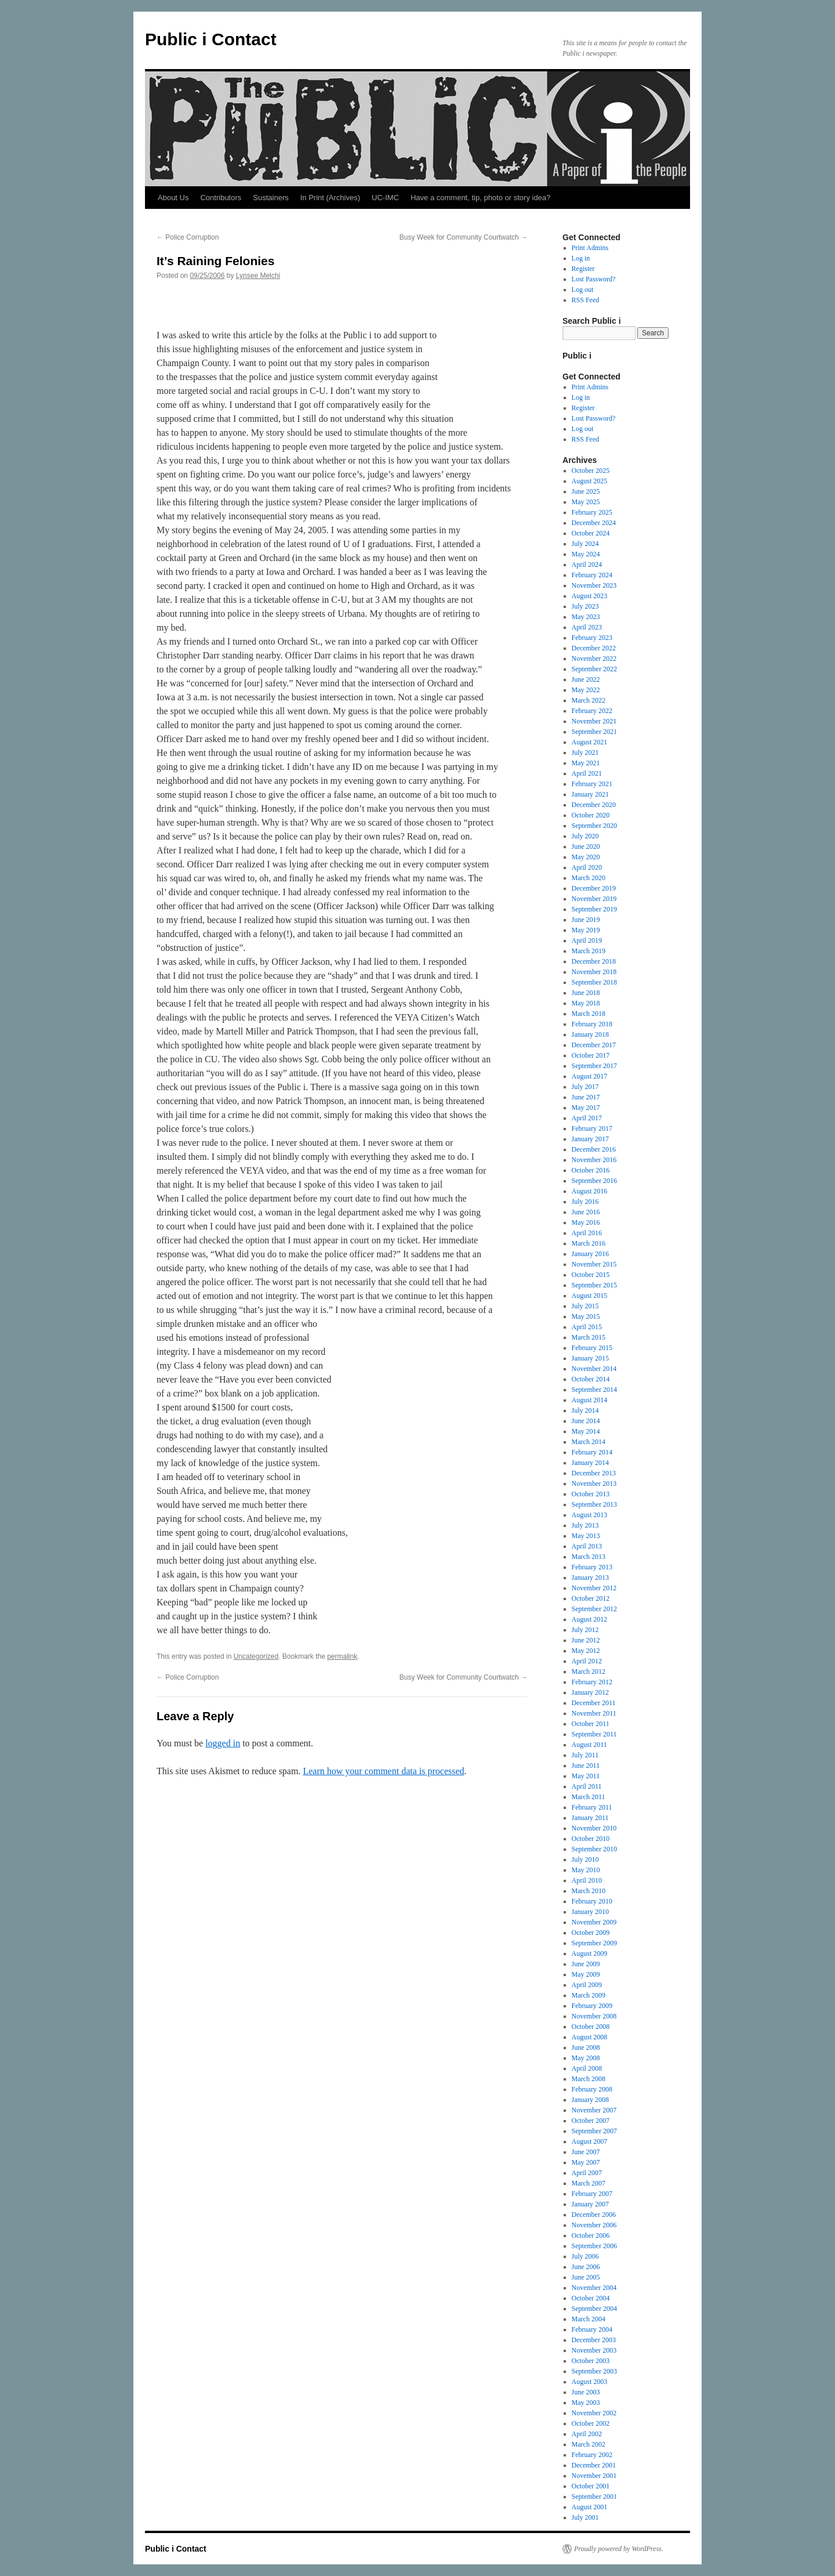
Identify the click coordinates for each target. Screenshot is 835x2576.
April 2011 (587, 1786)
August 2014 (590, 1400)
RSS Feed (586, 300)
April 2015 (587, 1327)
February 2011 (592, 1807)
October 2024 (591, 533)
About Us (173, 197)
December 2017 (594, 1045)
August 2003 (590, 2382)
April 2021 (587, 773)
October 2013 (591, 1494)
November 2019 (594, 899)
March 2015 (588, 1337)
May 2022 (586, 690)
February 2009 (592, 2006)
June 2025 (586, 491)
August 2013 (590, 1515)
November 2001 (594, 2476)
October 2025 (591, 470)
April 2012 (587, 1661)
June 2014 (586, 1421)
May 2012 (586, 1651)
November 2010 (594, 1828)
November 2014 (594, 1369)
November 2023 (594, 585)
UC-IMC (385, 197)
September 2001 (594, 2496)
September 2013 (594, 1504)
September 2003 (594, 2371)
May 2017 (586, 1108)
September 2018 (594, 982)
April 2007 (587, 2173)
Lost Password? (594, 279)
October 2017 (591, 1055)
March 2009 (588, 1995)
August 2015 (590, 1295)
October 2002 (591, 2423)
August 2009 (590, 1953)
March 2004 (588, 2319)
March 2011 (588, 1797)
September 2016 (594, 1181)
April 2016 (587, 1233)
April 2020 (587, 867)
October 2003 (591, 2361)
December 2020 (594, 805)
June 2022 (586, 679)
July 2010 (585, 1859)
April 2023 (587, 627)
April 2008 (587, 2068)
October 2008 (591, 2027)
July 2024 (585, 544)
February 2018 (592, 1024)
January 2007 (590, 2204)
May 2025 (586, 502)
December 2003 (594, 2340)
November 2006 (594, 2225)
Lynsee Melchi (258, 276)
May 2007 (586, 2162)
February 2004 (592, 2329)
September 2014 (594, 1389)
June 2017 (586, 1097)
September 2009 (594, 1943)
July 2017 (585, 1087)
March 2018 (588, 1014)
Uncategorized (256, 1656)
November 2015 (594, 1264)
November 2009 (594, 1922)
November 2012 (594, 1588)
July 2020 (585, 836)
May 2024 (586, 554)
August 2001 (590, 2507)
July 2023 (585, 606)
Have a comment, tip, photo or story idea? (480, 197)
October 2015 (591, 1275)
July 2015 (585, 1306)
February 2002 (592, 2455)
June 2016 (586, 1212)
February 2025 (592, 512)
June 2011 (586, 1765)
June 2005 (586, 2277)
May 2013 (586, 1536)
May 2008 (586, 2058)
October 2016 (591, 1170)
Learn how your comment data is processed (383, 1771)
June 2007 (586, 2152)
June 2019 (586, 920)
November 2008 (594, 2016)
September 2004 (594, 2308)
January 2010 (590, 1912)
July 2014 (585, 1410)
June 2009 (586, 1964)
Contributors (220, 197)
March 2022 (588, 700)
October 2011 (590, 1724)
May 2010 (586, 1870)
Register (583, 269)
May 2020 (586, 857)
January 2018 (590, 1034)
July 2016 (585, 1201)
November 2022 (594, 658)
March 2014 (588, 1442)
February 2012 (592, 1682)
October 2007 (591, 2120)
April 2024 (587, 564)
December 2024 (594, 523)
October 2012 (591, 1598)
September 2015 (594, 1285)
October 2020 (591, 815)
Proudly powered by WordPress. (618, 2549)
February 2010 (592, 1901)
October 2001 (591, 2486)
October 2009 (591, 1933)
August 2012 (590, 1619)
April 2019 (587, 940)
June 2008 (586, 2047)
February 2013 (592, 1567)
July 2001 (585, 2517)
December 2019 (594, 888)
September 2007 (594, 2131)
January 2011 (590, 1818)
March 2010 (588, 1891)
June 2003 (586, 2392)
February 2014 (592, 1452)
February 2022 (592, 711)
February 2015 (592, 1348)
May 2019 (586, 930)
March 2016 (588, 1243)
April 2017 (587, 1118)
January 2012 (590, 1692)
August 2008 (590, 2037)
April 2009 (587, 1985)
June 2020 (586, 846)
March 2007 (588, 2183)
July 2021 (585, 752)
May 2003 (586, 2402)
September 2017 (594, 1066)
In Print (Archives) (330, 197)
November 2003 (594, 2350)
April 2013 (587, 1546)
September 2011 (594, 1734)
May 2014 (586, 1431)
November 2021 (594, 721)
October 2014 (591, 1379)
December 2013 (594, 1473)
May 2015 (586, 1316)
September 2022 (594, 669)
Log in (581, 258)
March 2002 (588, 2444)
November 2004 (594, 2288)
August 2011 (589, 1745)
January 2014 (590, 1463)
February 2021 (592, 784)
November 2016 (594, 1160)
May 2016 (586, 1222)
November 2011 (594, 1713)
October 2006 (591, 2235)
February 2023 (592, 638)
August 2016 (590, 1191)
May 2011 (586, 1776)
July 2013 (585, 1525)
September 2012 (594, 1609)
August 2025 (590, 481)
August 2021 (590, 742)
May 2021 (586, 763)
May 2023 (586, 617)
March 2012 (588, 1671)
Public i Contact (211, 39)
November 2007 (594, 2110)
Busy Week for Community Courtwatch (464, 237)
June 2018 (586, 993)
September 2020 (594, 826)
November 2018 (594, 972)
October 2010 (591, 1839)
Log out (583, 289)
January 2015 (590, 1358)
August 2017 (590, 1076)
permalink (342, 1656)
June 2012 (586, 1640)
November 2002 (594, 2413)
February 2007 (592, 2194)
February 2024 (592, 575)
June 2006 (586, 2267)
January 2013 (590, 1577)
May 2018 (586, 1003)
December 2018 (594, 961)
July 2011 (585, 1755)
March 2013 (588, 1557)
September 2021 (594, 732)
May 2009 (586, 1974)
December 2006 (594, 2214)
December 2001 (594, 2465)
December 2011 (594, 1703)
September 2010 (594, 1849)
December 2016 (594, 1149)
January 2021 (590, 794)
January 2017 (590, 1139)
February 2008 (592, 2089)
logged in (222, 1743)
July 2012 (585, 1630)
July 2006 (585, 2256)
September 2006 (594, 2246)
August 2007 (590, 2141)
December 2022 (594, 648)
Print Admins (590, 248)
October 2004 (591, 2298)
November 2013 (594, 1483)
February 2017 (592, 1128)
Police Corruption (188, 237)
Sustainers (270, 197)
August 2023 (590, 596)
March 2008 (588, 2079)
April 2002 (587, 2434)
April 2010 (587, 1880)
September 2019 (594, 909)
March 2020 (588, 878)
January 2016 (590, 1254)
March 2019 (588, 951)
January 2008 (590, 2100)
